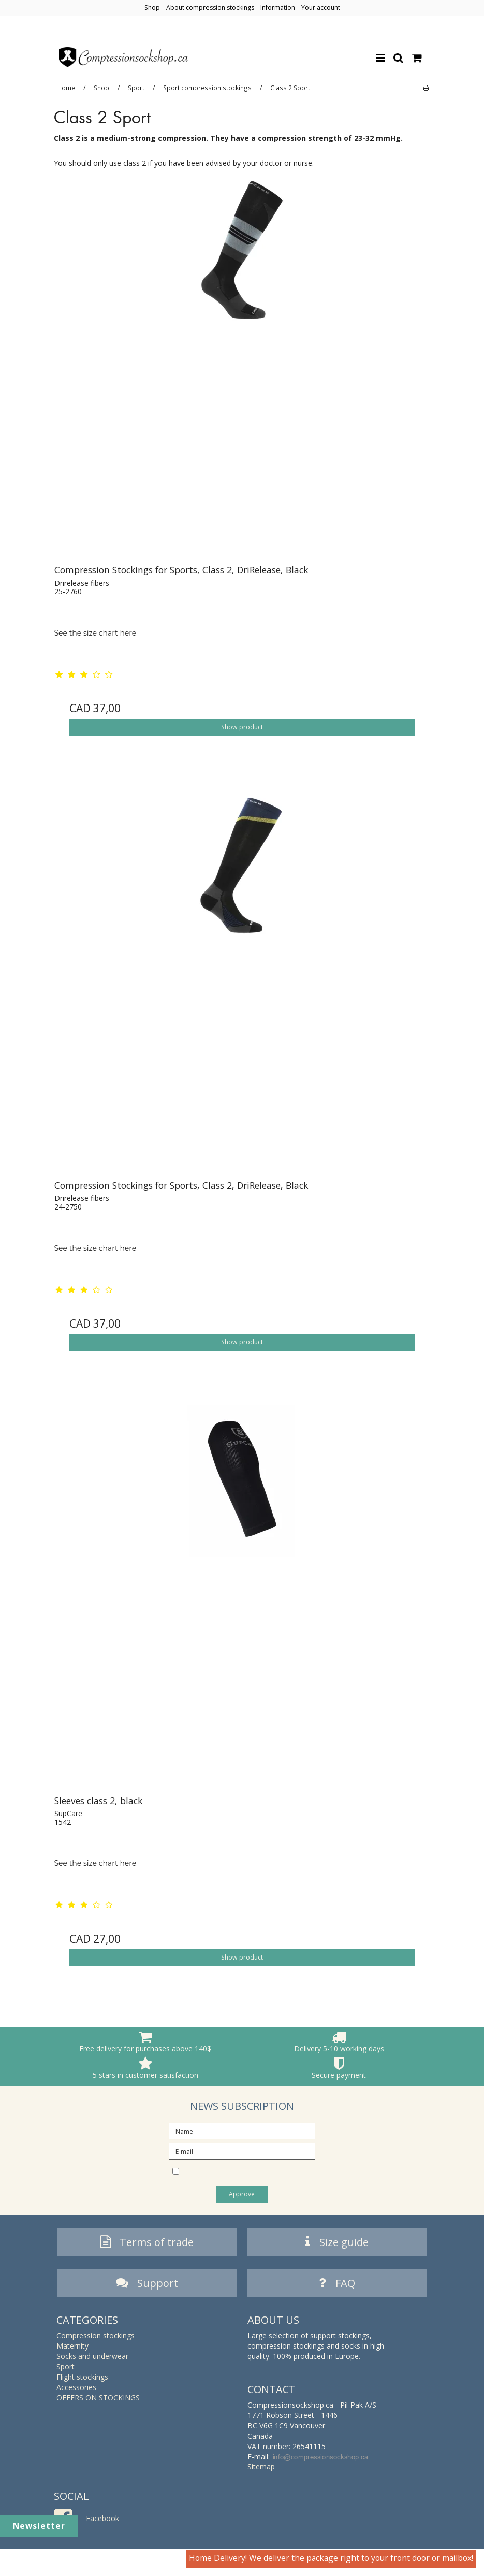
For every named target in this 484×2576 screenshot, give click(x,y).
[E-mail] (242, 2150)
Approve (242, 2194)
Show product (242, 727)
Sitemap (261, 2468)
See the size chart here (95, 633)
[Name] (242, 2130)
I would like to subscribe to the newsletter (236, 2172)
